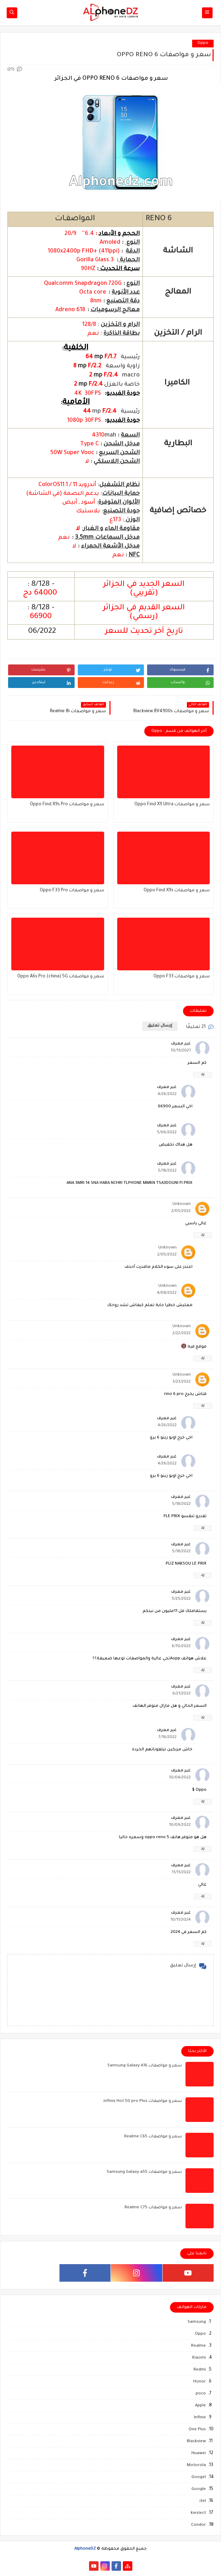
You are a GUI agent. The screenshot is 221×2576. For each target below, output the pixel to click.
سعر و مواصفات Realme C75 (153, 2207)
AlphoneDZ (85, 2549)
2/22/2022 (181, 1333)
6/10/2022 (181, 1646)
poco (201, 2394)
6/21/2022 (181, 1694)
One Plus (197, 2429)
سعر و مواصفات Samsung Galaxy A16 (144, 2066)
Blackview (196, 2441)
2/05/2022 (181, 1211)
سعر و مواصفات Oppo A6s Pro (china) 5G (60, 976)
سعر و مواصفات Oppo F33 (181, 976)
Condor (198, 2525)
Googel (198, 2477)
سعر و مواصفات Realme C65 (153, 2137)
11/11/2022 (181, 1872)
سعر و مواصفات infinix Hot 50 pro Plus (142, 2101)
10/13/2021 (181, 1051)
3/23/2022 (181, 1382)
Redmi (200, 2370)
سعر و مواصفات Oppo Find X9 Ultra (172, 804)
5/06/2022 (167, 1132)
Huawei (198, 2453)
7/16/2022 (167, 1737)
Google (198, 2489)
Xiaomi (199, 2358)
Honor (199, 2382)
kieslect (198, 2513)
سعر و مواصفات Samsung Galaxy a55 (144, 2172)
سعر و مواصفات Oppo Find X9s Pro (67, 804)
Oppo (202, 43)
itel (203, 2501)
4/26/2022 (167, 1094)
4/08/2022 (167, 1293)
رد (202, 1074)
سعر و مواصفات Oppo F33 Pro (72, 890)
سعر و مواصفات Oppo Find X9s (177, 890)
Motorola (196, 2465)
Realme (198, 2346)
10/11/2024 (180, 1920)
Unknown (181, 1204)
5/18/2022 (167, 1171)
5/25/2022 (181, 1599)
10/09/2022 (180, 1825)
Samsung (197, 2322)
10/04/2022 (180, 1778)
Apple (200, 2406)
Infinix (200, 2418)
